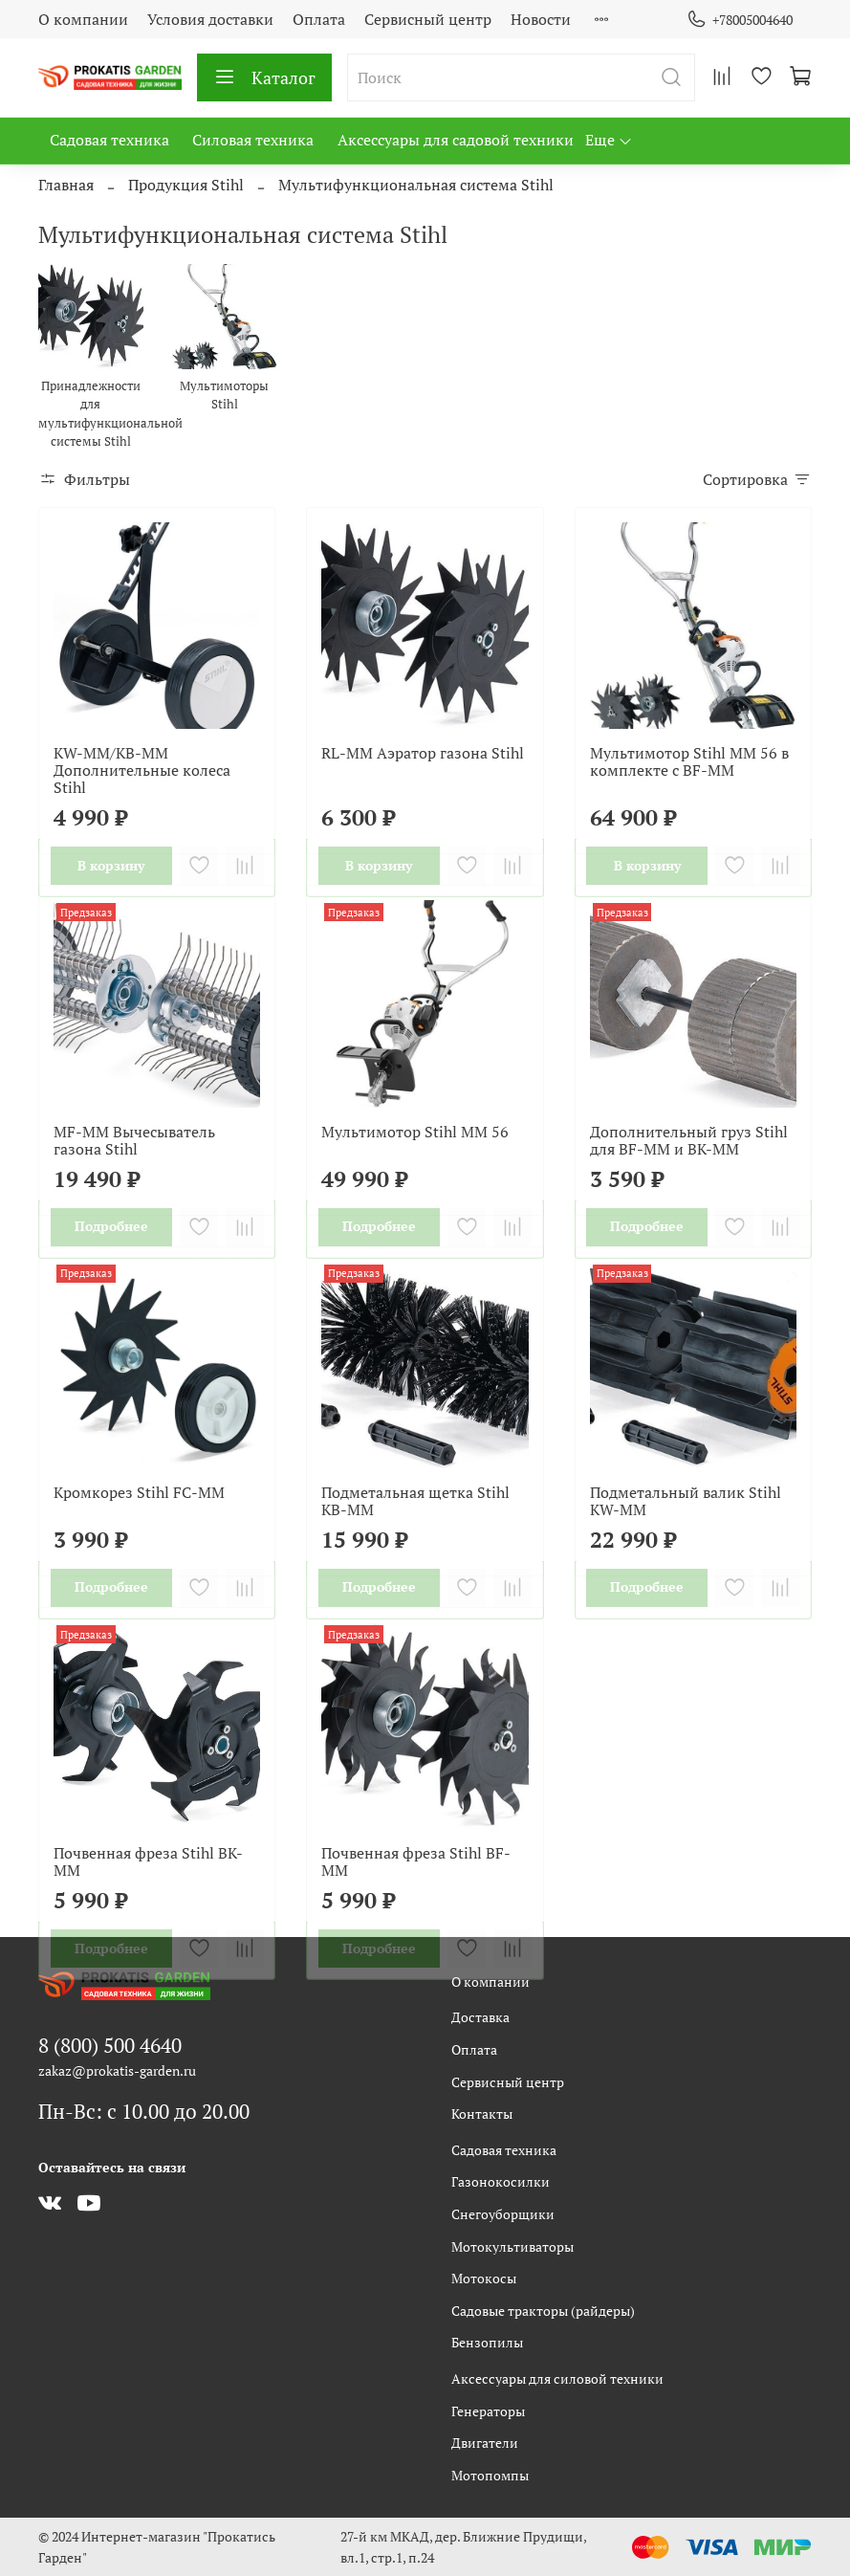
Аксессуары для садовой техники (456, 139)
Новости (541, 19)
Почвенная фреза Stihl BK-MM (148, 1861)
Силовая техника (253, 139)
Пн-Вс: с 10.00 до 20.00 (144, 2111)
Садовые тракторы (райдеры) (543, 2310)
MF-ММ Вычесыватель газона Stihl (134, 1140)
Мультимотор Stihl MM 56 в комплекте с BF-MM (689, 761)
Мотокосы (483, 2278)
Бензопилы (487, 2342)
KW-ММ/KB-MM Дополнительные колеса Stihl (142, 770)
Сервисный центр (427, 19)
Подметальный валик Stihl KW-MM (685, 1501)
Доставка (480, 2017)
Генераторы (488, 2411)
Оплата (319, 19)
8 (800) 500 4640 (110, 2045)
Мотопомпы (490, 2475)
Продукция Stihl (186, 184)
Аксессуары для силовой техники (557, 2378)
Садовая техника (109, 139)
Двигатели (484, 2442)
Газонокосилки (500, 2181)
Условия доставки (210, 19)
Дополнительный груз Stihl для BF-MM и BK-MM (689, 1140)
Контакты (481, 2113)
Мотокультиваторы (512, 2246)
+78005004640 (740, 20)
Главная (66, 184)
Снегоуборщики (503, 2214)
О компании (83, 19)
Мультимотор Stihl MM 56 (415, 1131)
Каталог (264, 77)
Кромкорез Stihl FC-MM (139, 1492)
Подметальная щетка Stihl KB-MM (415, 1501)
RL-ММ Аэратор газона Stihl (422, 752)
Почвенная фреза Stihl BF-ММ (416, 1861)
